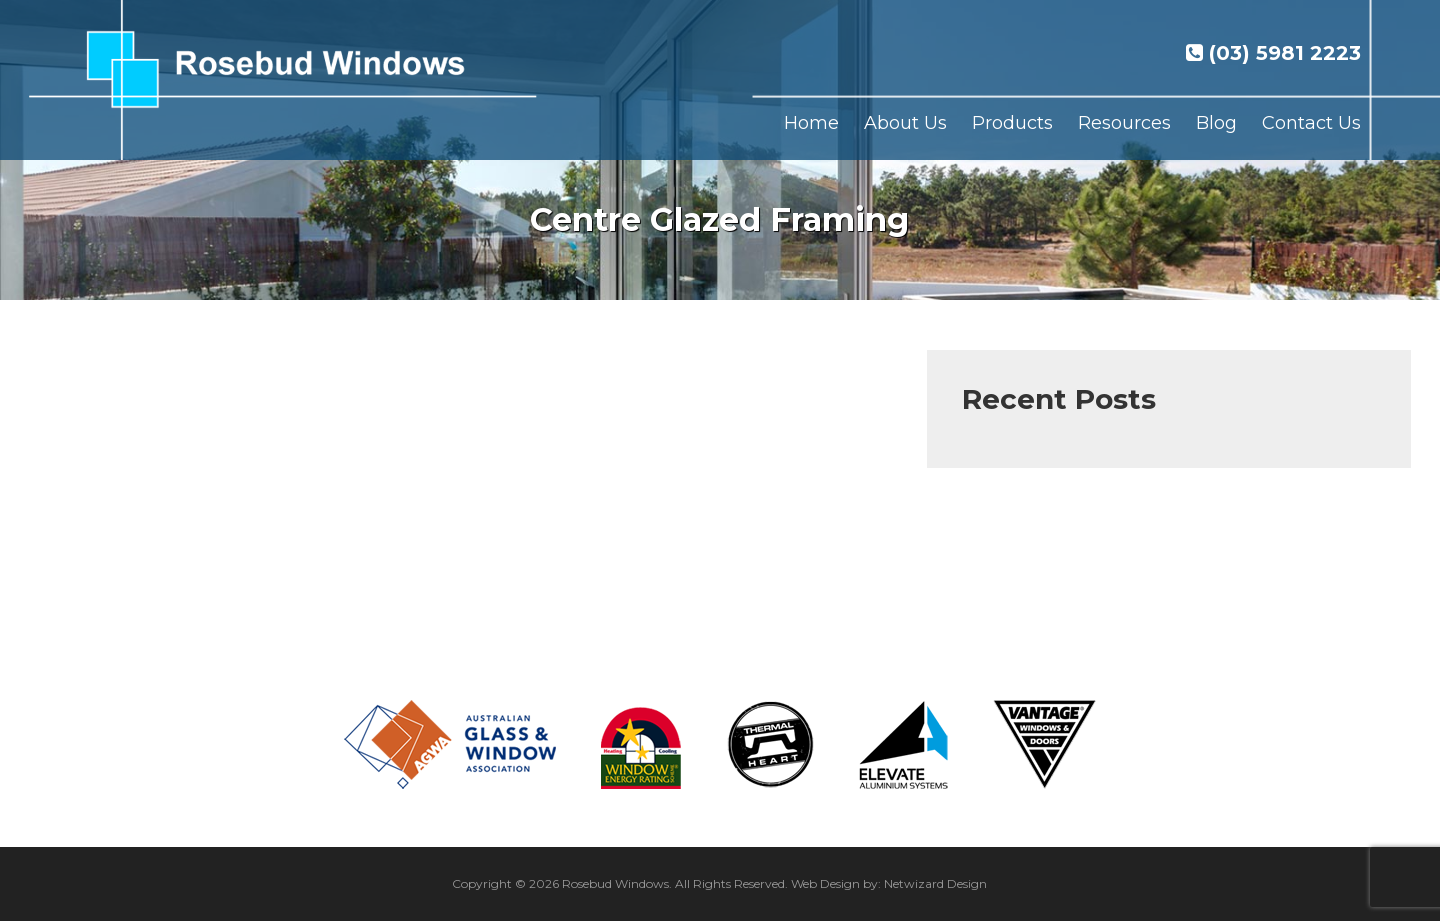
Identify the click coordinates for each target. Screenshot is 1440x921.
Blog (1216, 123)
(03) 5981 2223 (1273, 53)
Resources (1124, 123)
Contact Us (1311, 123)
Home (811, 123)
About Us (905, 123)
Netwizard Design (935, 883)
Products (1012, 123)
